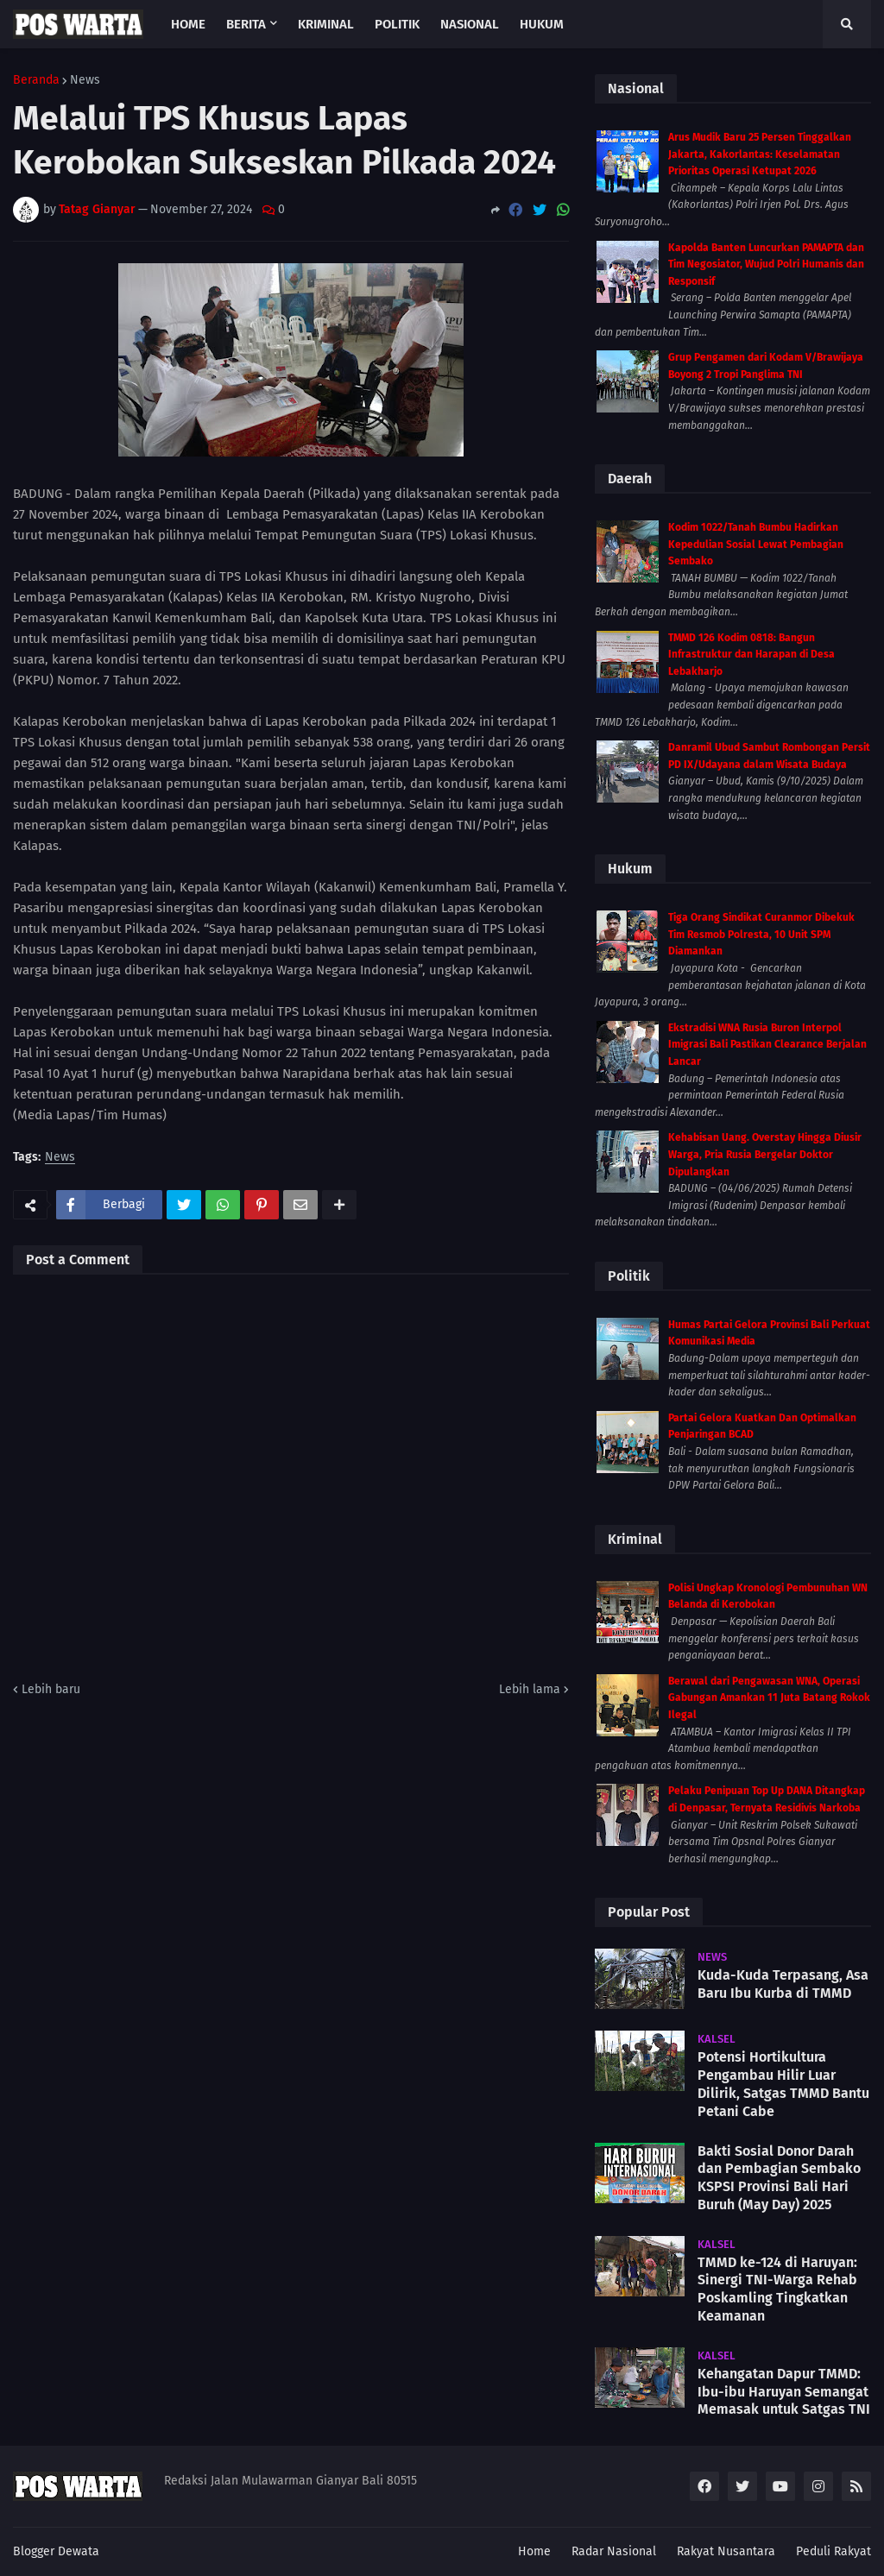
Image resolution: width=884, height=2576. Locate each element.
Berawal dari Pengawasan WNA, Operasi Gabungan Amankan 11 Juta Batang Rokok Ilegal (769, 1698)
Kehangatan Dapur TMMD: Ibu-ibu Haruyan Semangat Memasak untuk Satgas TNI (784, 2391)
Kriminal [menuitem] (326, 24)
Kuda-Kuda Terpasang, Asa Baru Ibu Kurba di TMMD (783, 1984)
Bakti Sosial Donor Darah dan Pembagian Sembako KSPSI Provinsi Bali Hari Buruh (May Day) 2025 (779, 2178)
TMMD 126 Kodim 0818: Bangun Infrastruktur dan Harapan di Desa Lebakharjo (751, 654)
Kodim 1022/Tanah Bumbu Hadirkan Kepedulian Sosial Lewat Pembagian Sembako (755, 544)
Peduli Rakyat (833, 2551)
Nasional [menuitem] (469, 24)
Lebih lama (529, 1689)
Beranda (36, 80)
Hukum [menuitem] (542, 24)
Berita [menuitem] (246, 24)
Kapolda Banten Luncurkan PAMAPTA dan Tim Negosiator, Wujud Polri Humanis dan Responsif (766, 264)
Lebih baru (51, 1689)
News (85, 80)
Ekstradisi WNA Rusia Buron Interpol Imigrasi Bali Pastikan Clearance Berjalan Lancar (767, 1045)
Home (534, 2551)
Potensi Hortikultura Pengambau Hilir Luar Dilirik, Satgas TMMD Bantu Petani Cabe (783, 2084)
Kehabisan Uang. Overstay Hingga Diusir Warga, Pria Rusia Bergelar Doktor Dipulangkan (765, 1154)
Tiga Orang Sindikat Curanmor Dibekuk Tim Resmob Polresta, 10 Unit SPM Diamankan (761, 934)
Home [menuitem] (188, 24)
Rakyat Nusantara (726, 2551)
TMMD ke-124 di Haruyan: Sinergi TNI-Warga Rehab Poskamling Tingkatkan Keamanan (777, 2289)
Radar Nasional (613, 2551)
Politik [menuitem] (397, 24)
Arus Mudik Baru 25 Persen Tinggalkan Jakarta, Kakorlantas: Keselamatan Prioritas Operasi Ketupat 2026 (759, 154)
